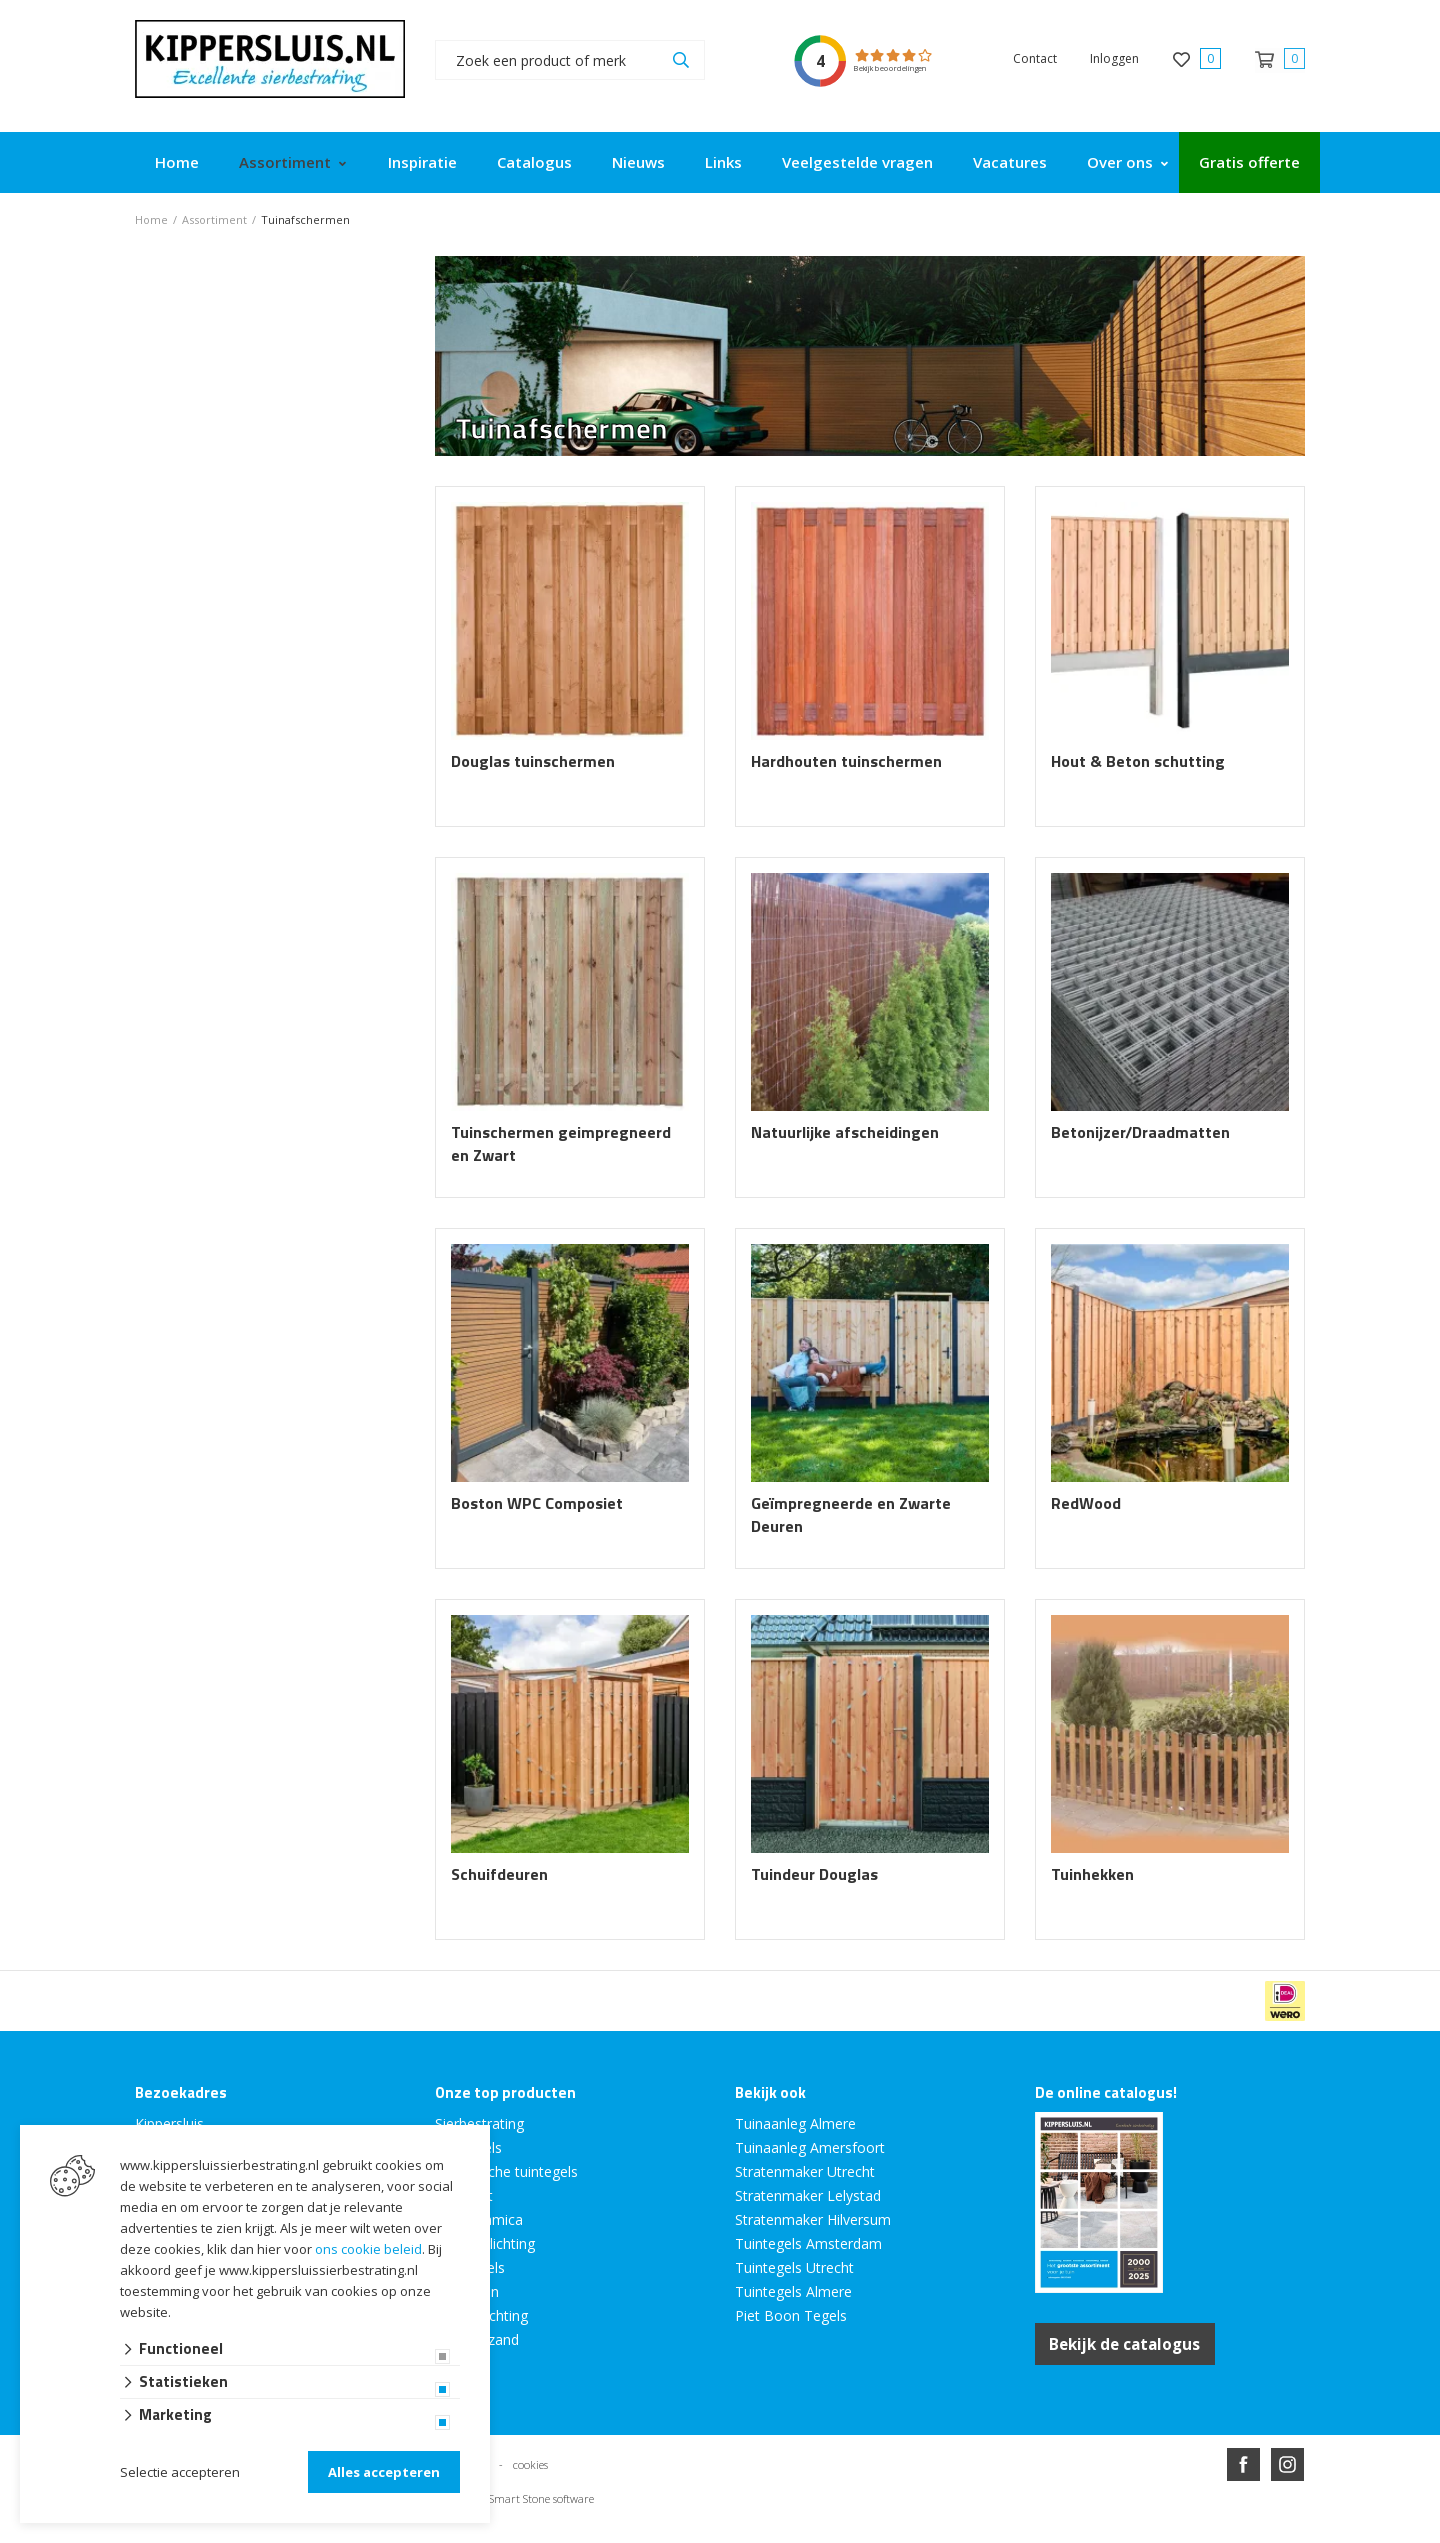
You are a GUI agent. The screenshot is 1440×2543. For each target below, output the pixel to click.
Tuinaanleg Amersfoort (810, 2147)
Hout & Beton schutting (1138, 761)
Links (723, 162)
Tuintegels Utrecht (794, 2267)
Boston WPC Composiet (537, 1503)
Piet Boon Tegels (791, 2315)
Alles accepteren (384, 2472)
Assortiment (285, 162)
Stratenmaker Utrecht (805, 2171)
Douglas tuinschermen (533, 761)
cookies (530, 2462)
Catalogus (534, 162)
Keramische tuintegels (506, 2171)
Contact (1035, 58)
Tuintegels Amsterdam (808, 2243)
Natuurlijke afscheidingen (845, 1132)
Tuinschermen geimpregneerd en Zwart (561, 1144)
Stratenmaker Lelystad (808, 2195)
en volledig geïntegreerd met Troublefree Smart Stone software (798, 2534)
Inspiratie (422, 162)
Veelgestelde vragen (857, 162)
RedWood (1086, 1503)
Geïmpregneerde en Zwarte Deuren (851, 1515)
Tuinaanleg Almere (795, 2123)
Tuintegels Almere (793, 2291)
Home (177, 162)
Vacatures (1010, 162)
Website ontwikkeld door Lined (567, 2534)
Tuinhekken (1092, 1874)
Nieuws (638, 162)
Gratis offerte (1249, 162)
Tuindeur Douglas (814, 1874)
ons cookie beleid (368, 2249)
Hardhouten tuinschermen (846, 761)
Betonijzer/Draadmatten (1140, 1132)
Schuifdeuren (499, 1874)
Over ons (1120, 162)
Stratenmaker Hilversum (813, 2219)
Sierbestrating (479, 2123)
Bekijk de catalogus (1130, 2343)
